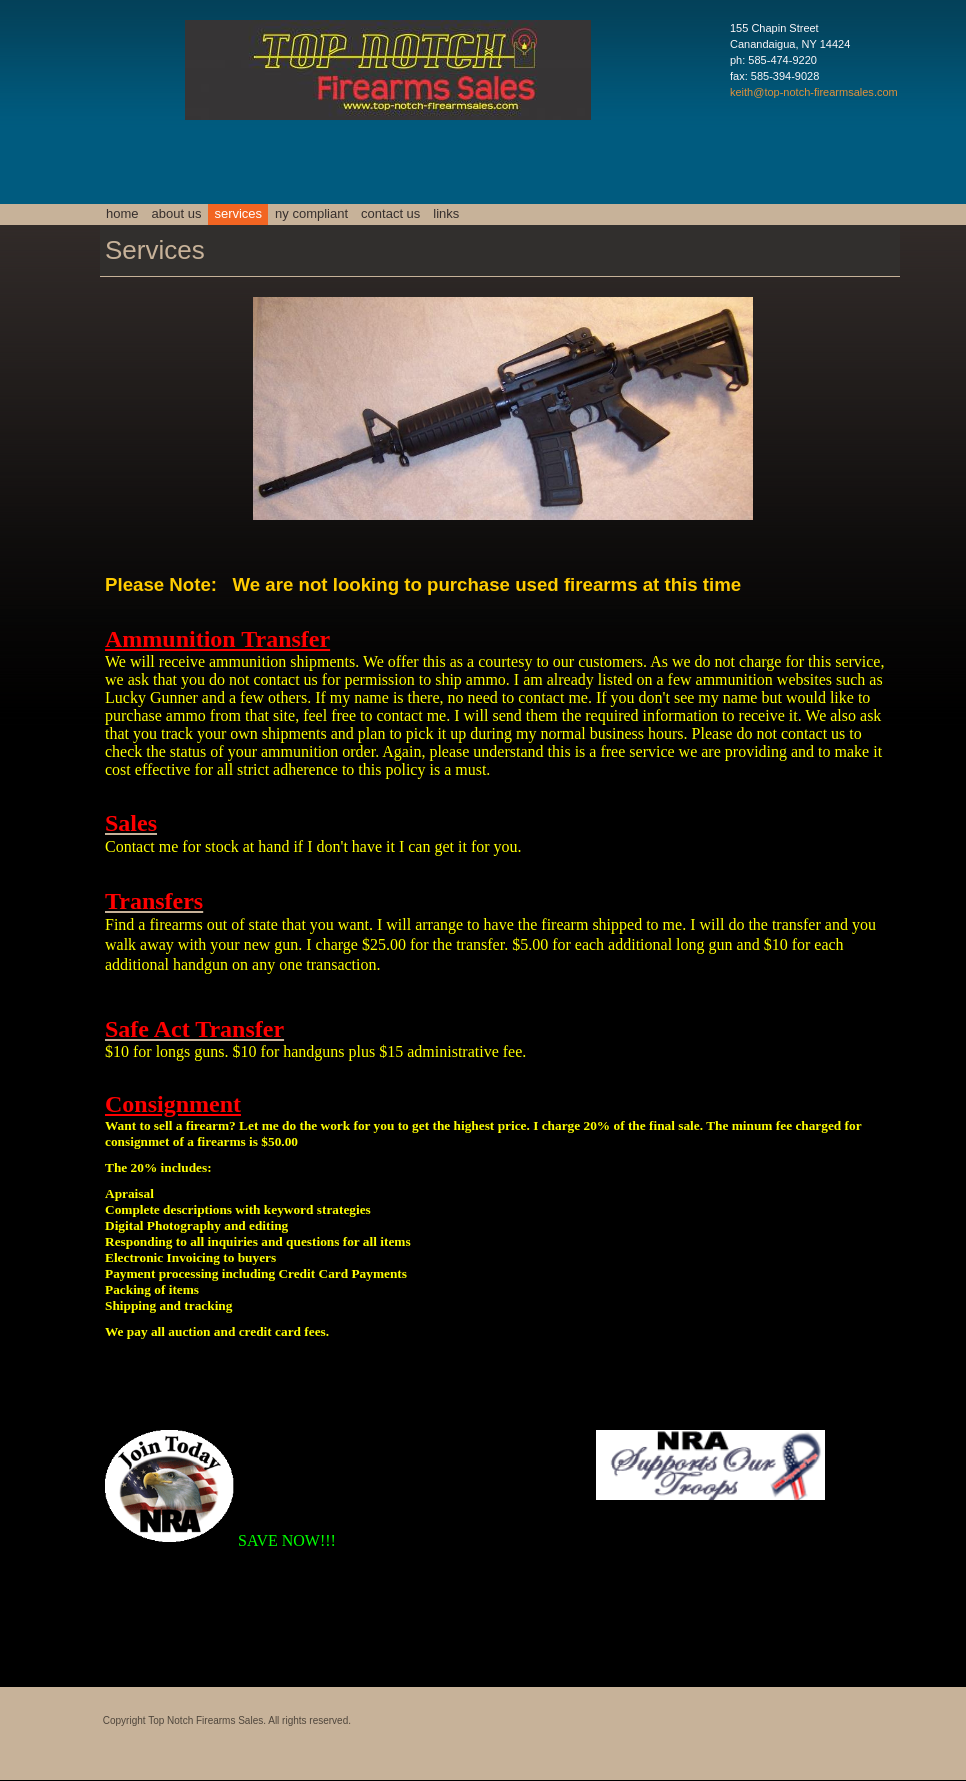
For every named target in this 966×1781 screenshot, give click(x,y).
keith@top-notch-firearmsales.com (814, 92)
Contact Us (390, 213)
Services (238, 213)
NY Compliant (311, 213)
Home (122, 213)
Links (446, 213)
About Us (177, 213)
